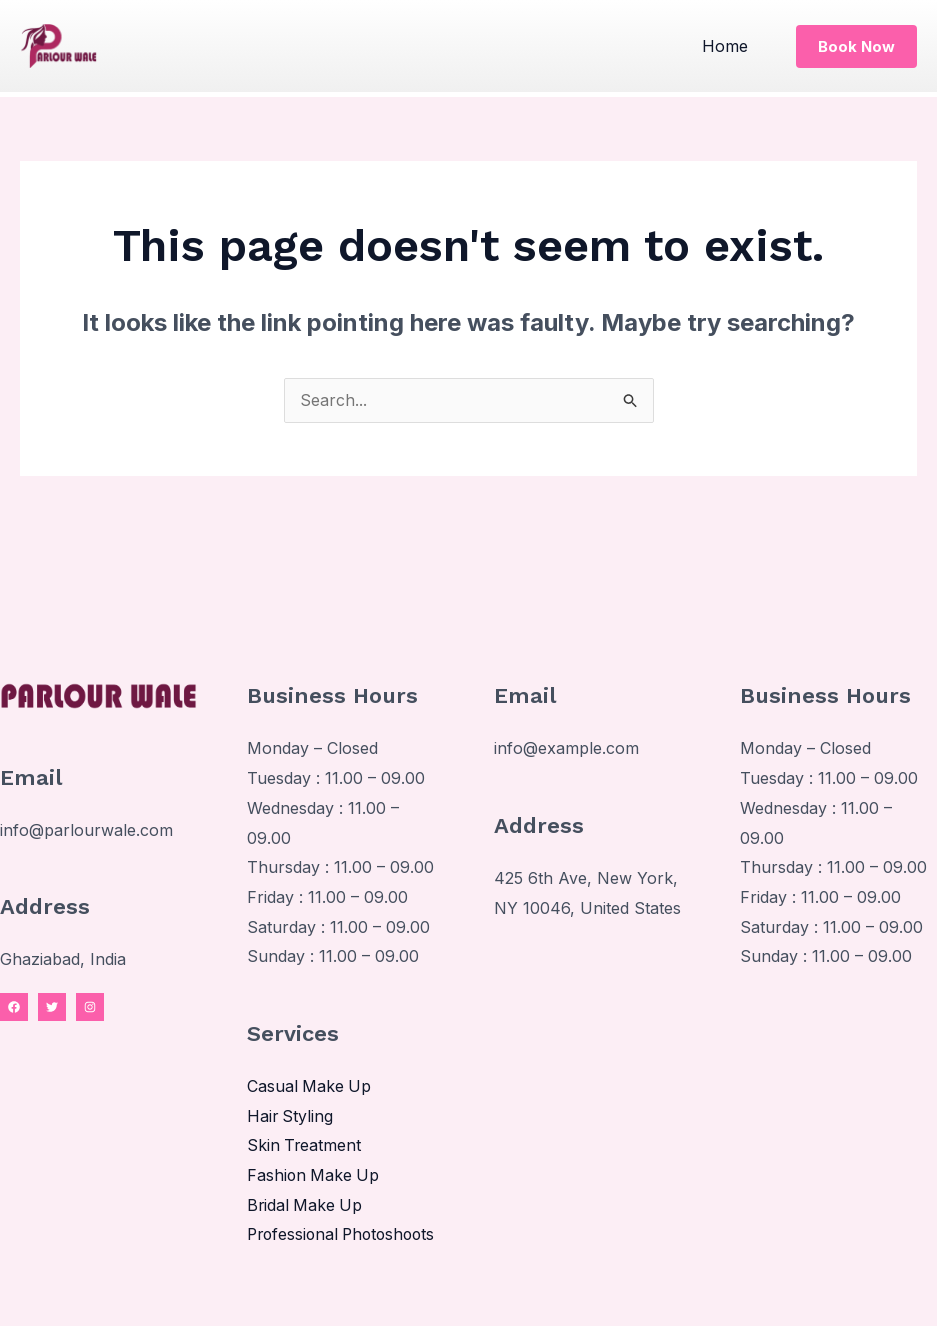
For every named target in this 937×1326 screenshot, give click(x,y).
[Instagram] (90, 1008)
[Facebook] (14, 1008)
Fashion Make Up (314, 1176)
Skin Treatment (305, 1146)
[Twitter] (52, 1008)
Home (727, 46)
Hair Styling (291, 1117)
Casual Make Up (310, 1087)
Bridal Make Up (306, 1206)
